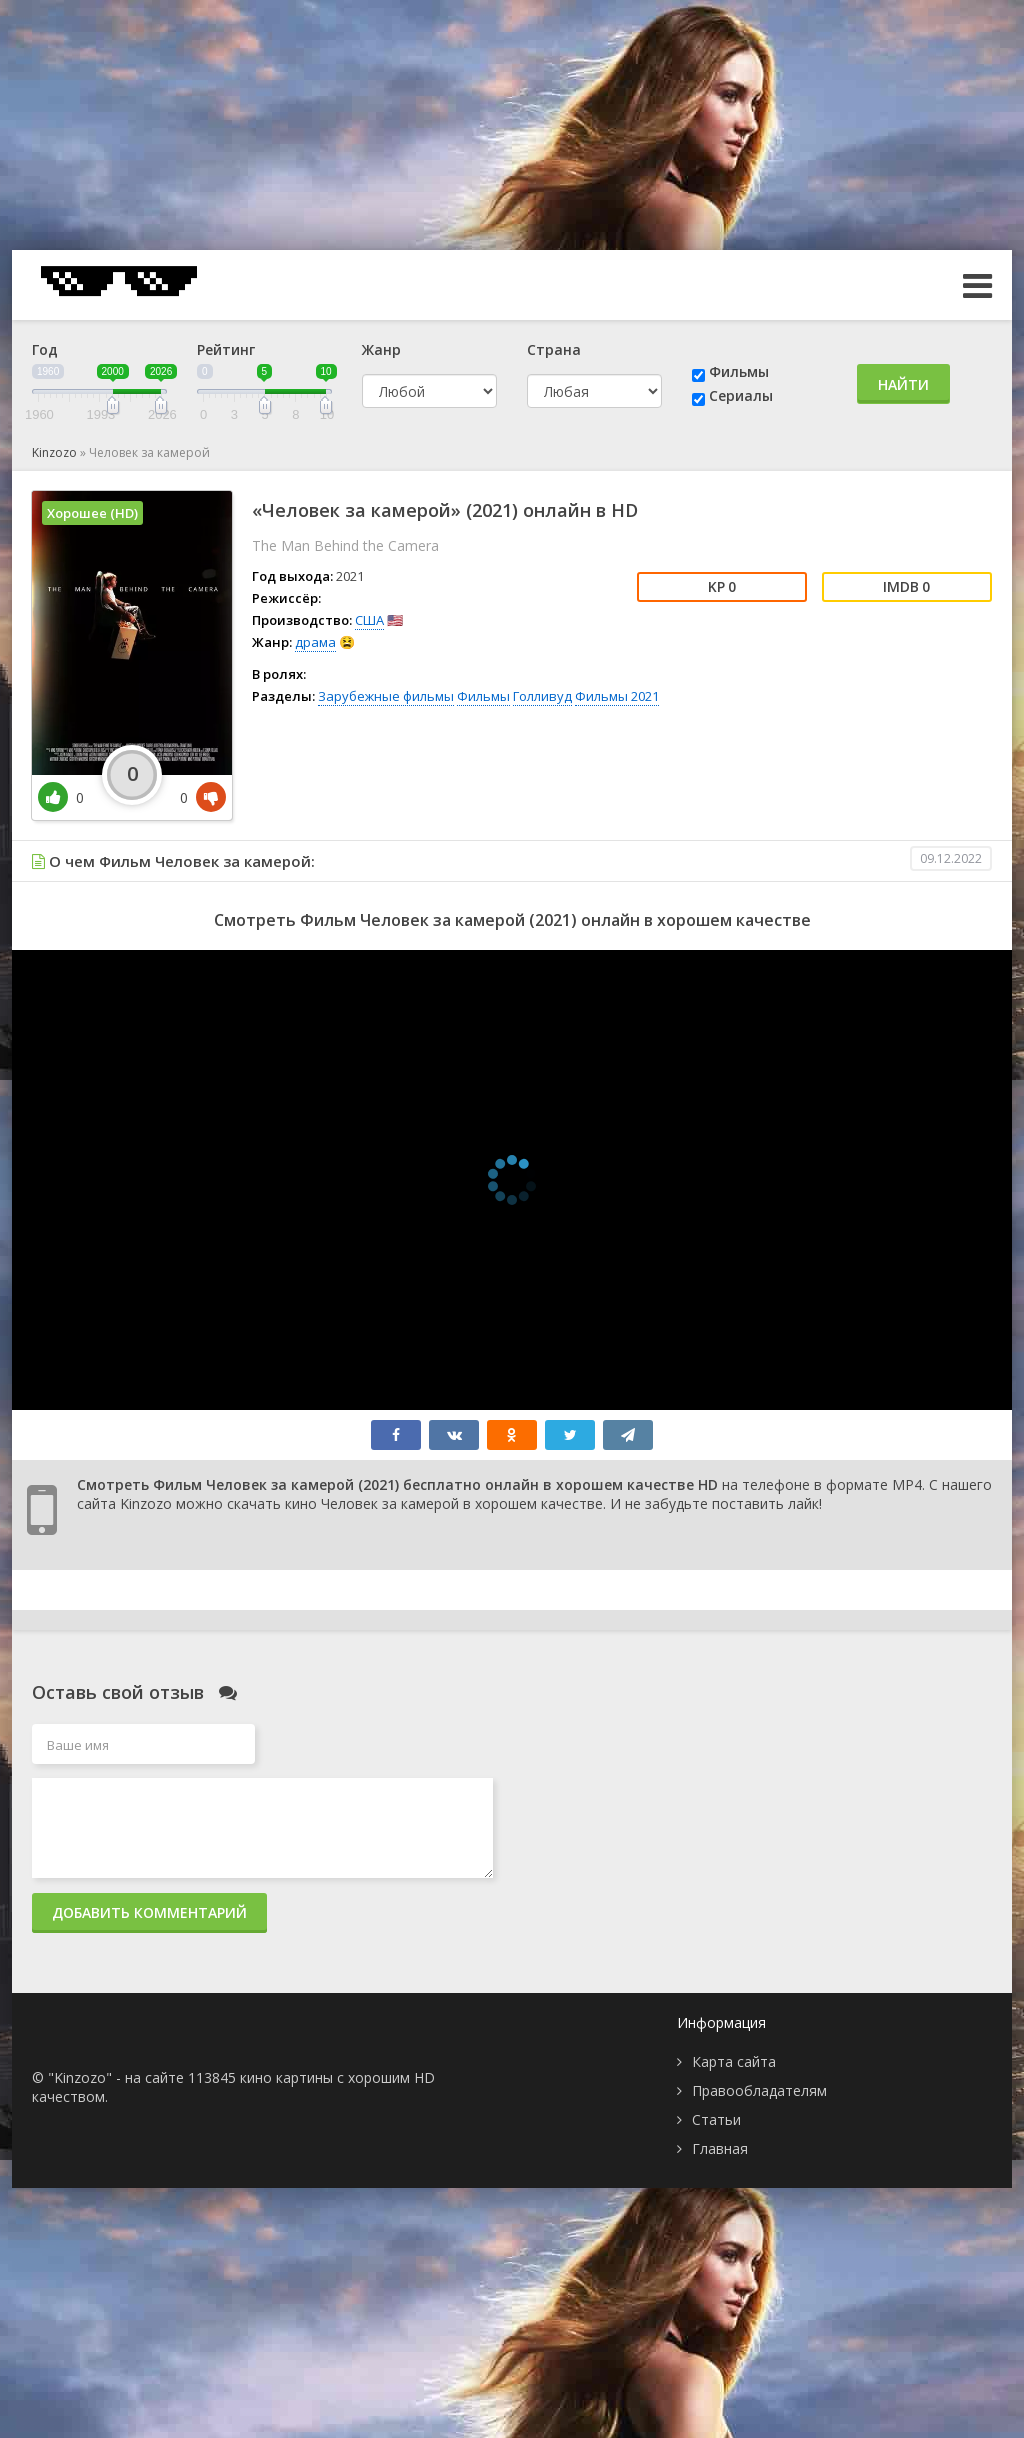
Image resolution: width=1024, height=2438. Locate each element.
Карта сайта (734, 2061)
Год (45, 349)
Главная (720, 2148)
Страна (554, 349)
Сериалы (741, 395)
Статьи (716, 2119)
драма (315, 642)
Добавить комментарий (149, 1912)
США (369, 620)
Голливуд (542, 696)
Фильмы (739, 371)
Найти (903, 384)
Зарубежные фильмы (386, 696)
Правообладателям (759, 2090)
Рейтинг (226, 349)
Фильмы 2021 (617, 696)
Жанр (381, 349)
